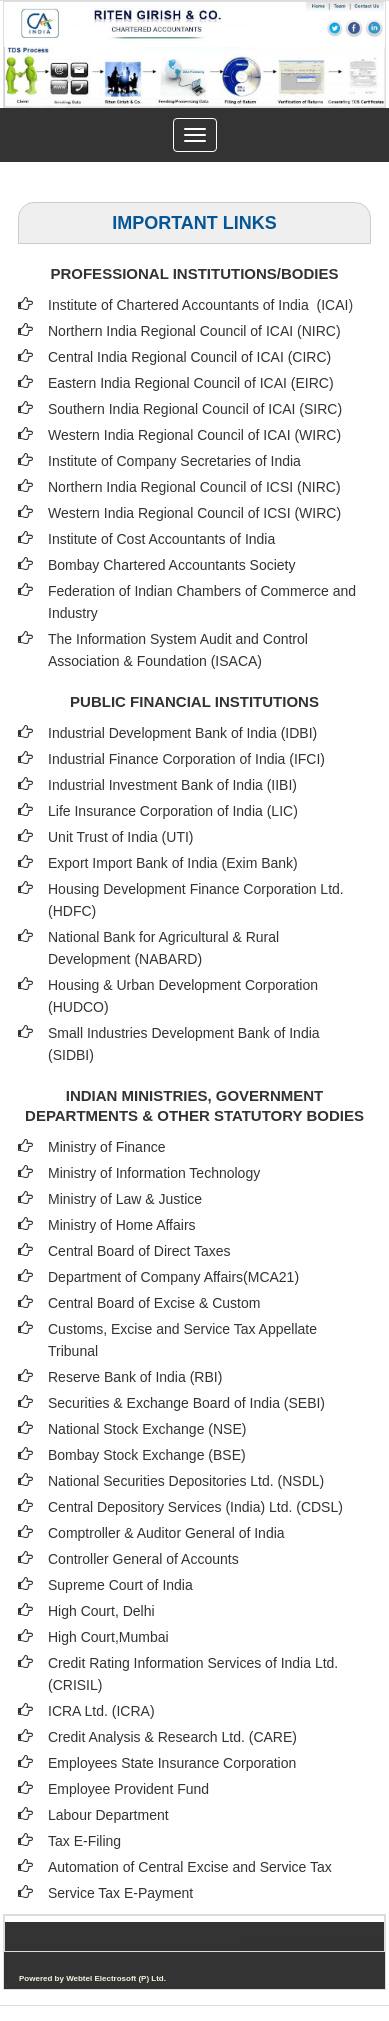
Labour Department (108, 1815)
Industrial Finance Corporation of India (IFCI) (186, 759)
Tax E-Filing (84, 1841)
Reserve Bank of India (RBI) (135, 1377)
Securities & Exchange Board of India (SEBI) (186, 1403)
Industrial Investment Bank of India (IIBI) (172, 785)
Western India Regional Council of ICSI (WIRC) (194, 513)
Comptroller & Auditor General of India (166, 1533)
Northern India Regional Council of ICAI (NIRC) (194, 331)
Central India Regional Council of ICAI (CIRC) (189, 357)
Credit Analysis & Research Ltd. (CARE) (172, 1737)
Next (336, 96)
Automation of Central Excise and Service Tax (190, 1867)
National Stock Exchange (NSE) (147, 1429)
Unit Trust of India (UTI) (120, 837)
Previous (48, 96)
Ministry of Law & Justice (125, 1199)
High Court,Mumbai (108, 1637)
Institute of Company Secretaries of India (174, 461)
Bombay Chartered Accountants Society (171, 565)
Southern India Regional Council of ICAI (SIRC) (195, 409)
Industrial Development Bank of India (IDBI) (182, 733)
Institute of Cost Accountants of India (161, 539)
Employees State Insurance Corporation (172, 1763)
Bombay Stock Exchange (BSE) (147, 1455)
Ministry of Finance (106, 1147)
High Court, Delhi (101, 1611)
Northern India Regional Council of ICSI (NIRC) (194, 487)
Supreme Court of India (120, 1585)
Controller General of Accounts (143, 1559)
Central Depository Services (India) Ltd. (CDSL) (195, 1507)
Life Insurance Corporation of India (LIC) (173, 811)
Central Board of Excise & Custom (154, 1303)
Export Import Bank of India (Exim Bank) (173, 863)
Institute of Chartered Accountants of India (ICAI (198, 305)
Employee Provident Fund (128, 1789)
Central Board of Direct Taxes (139, 1251)
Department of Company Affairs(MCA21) (173, 1277)
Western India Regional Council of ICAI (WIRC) (194, 435)
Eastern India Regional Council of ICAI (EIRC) (191, 383)
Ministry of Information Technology (154, 1173)
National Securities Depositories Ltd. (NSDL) (186, 1481)
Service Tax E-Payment (120, 1893)
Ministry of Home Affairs (122, 1225)
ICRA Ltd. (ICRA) (101, 1711)
